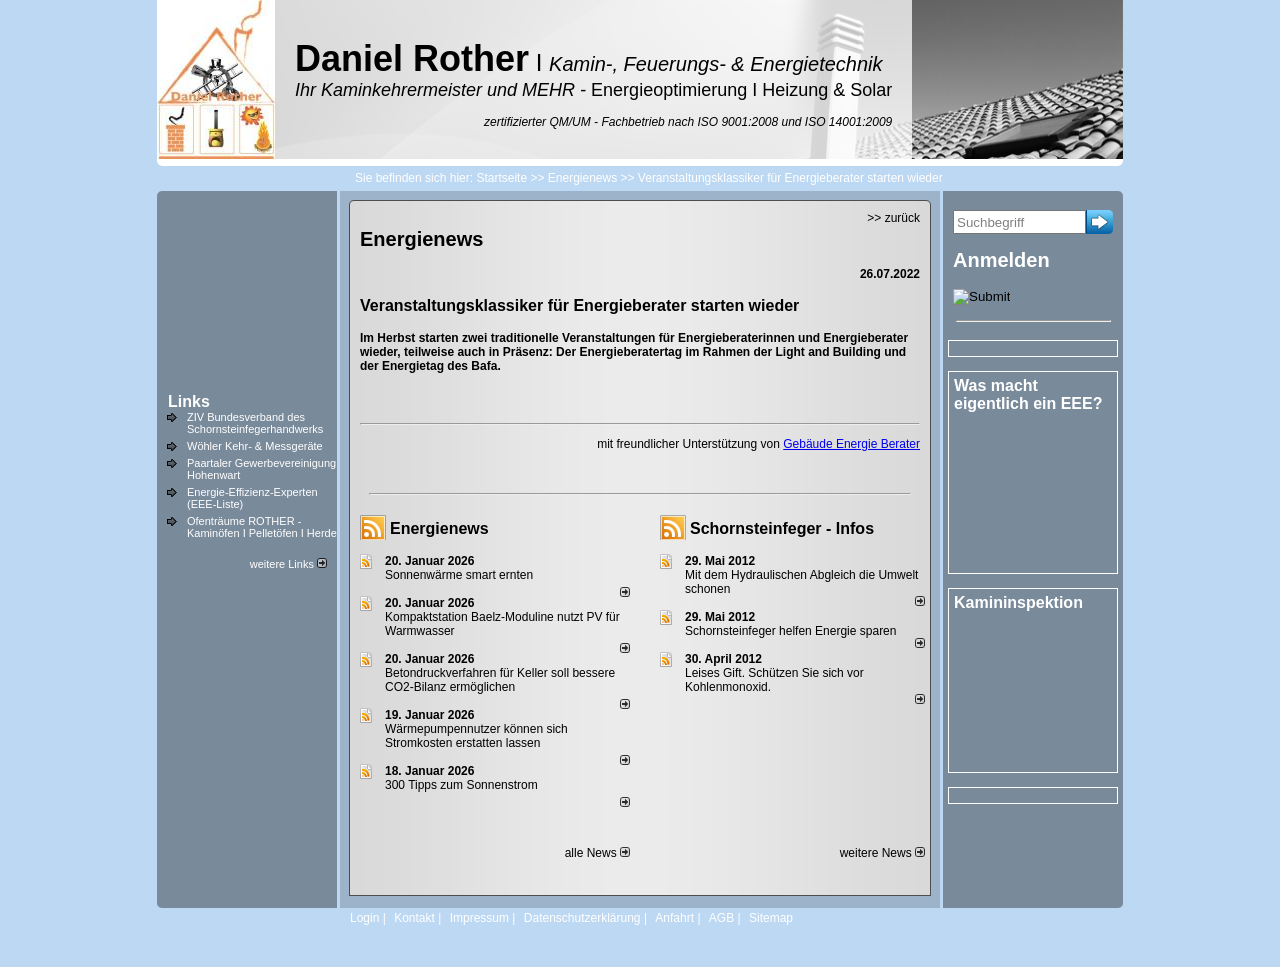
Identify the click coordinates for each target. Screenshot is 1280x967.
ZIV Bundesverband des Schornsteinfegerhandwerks (255, 423)
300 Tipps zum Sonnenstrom (461, 785)
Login (364, 918)
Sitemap (771, 918)
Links (189, 401)
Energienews (439, 528)
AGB (721, 918)
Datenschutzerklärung (582, 918)
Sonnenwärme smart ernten (459, 575)
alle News (597, 853)
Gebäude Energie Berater (851, 444)
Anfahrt (674, 918)
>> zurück (893, 218)
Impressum (479, 918)
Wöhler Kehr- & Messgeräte (255, 446)
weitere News (882, 853)
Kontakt (414, 918)
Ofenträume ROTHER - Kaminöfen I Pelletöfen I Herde (262, 527)
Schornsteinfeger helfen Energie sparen (790, 631)
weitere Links (288, 564)
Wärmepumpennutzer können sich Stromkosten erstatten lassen (476, 736)
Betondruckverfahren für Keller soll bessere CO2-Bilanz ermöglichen (500, 680)
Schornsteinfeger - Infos (782, 528)
